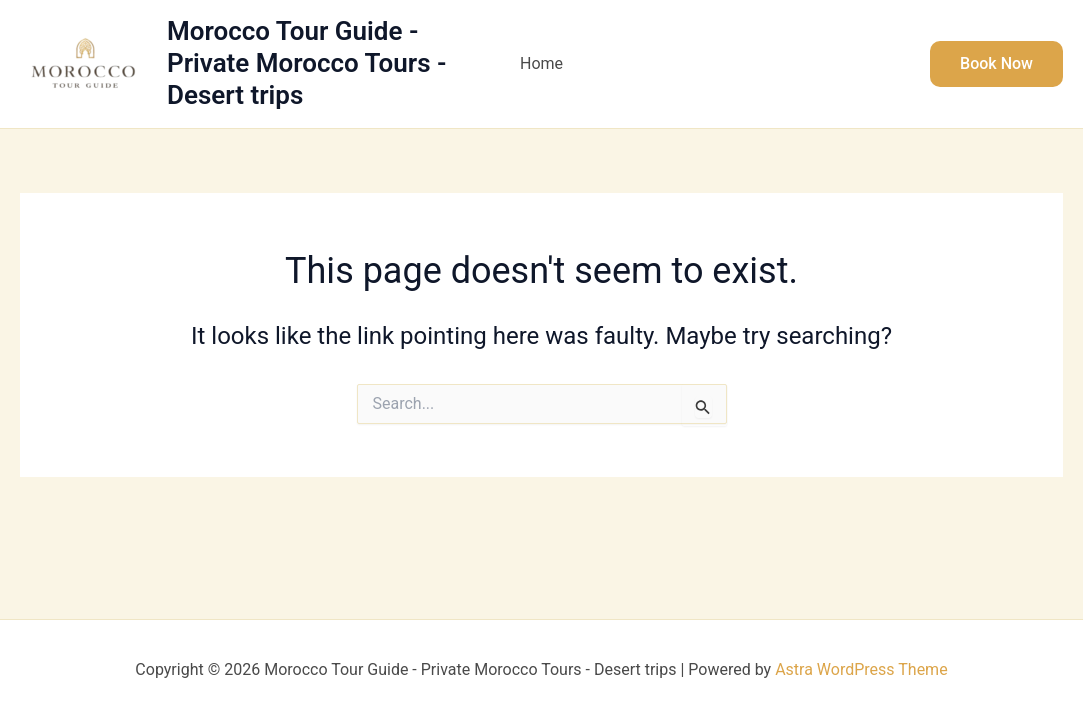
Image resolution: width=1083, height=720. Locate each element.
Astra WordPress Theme (861, 669)
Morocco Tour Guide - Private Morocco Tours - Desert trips (307, 63)
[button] (996, 64)
